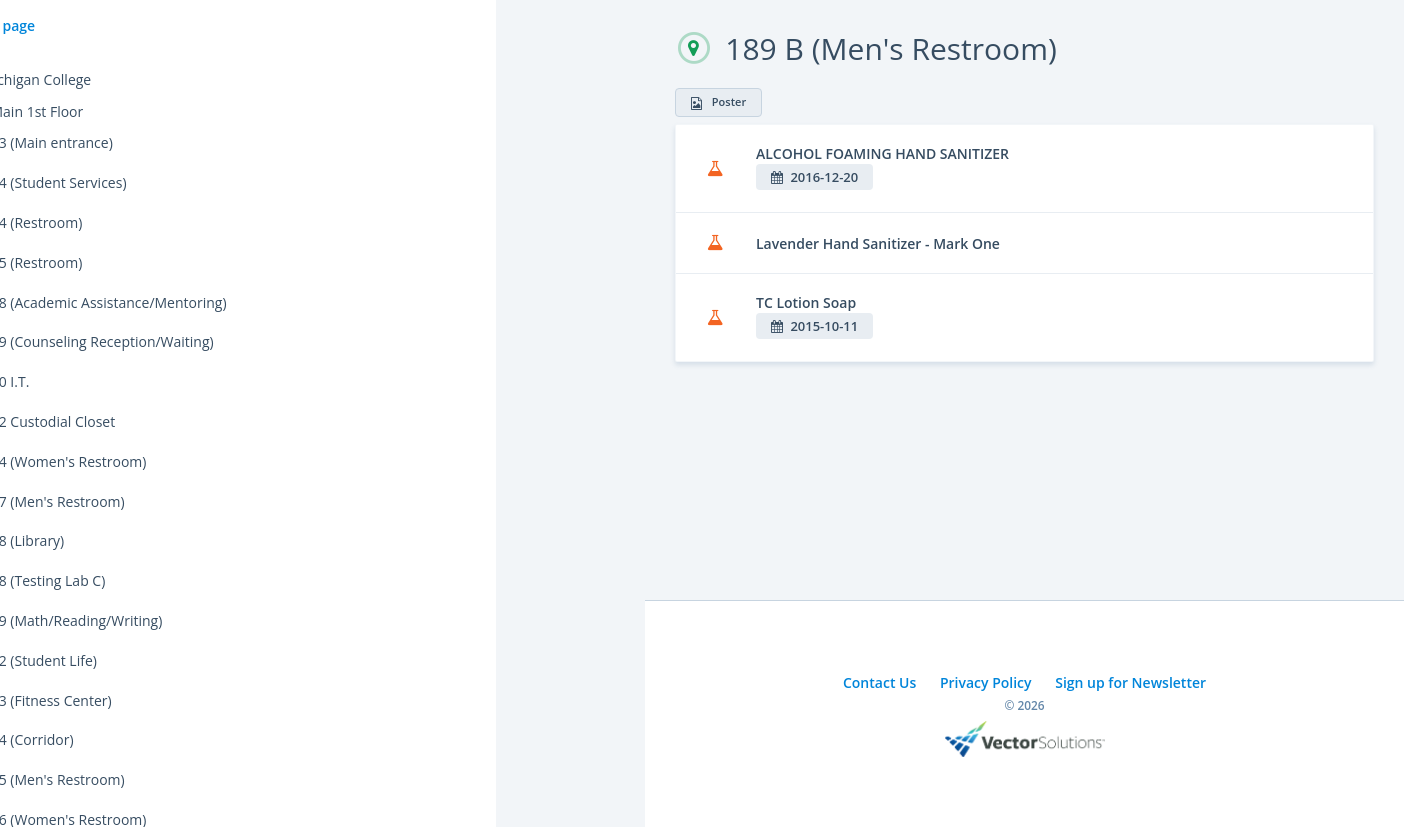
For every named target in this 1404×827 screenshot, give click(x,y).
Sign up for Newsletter (1130, 682)
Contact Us (879, 682)
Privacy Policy (986, 682)
